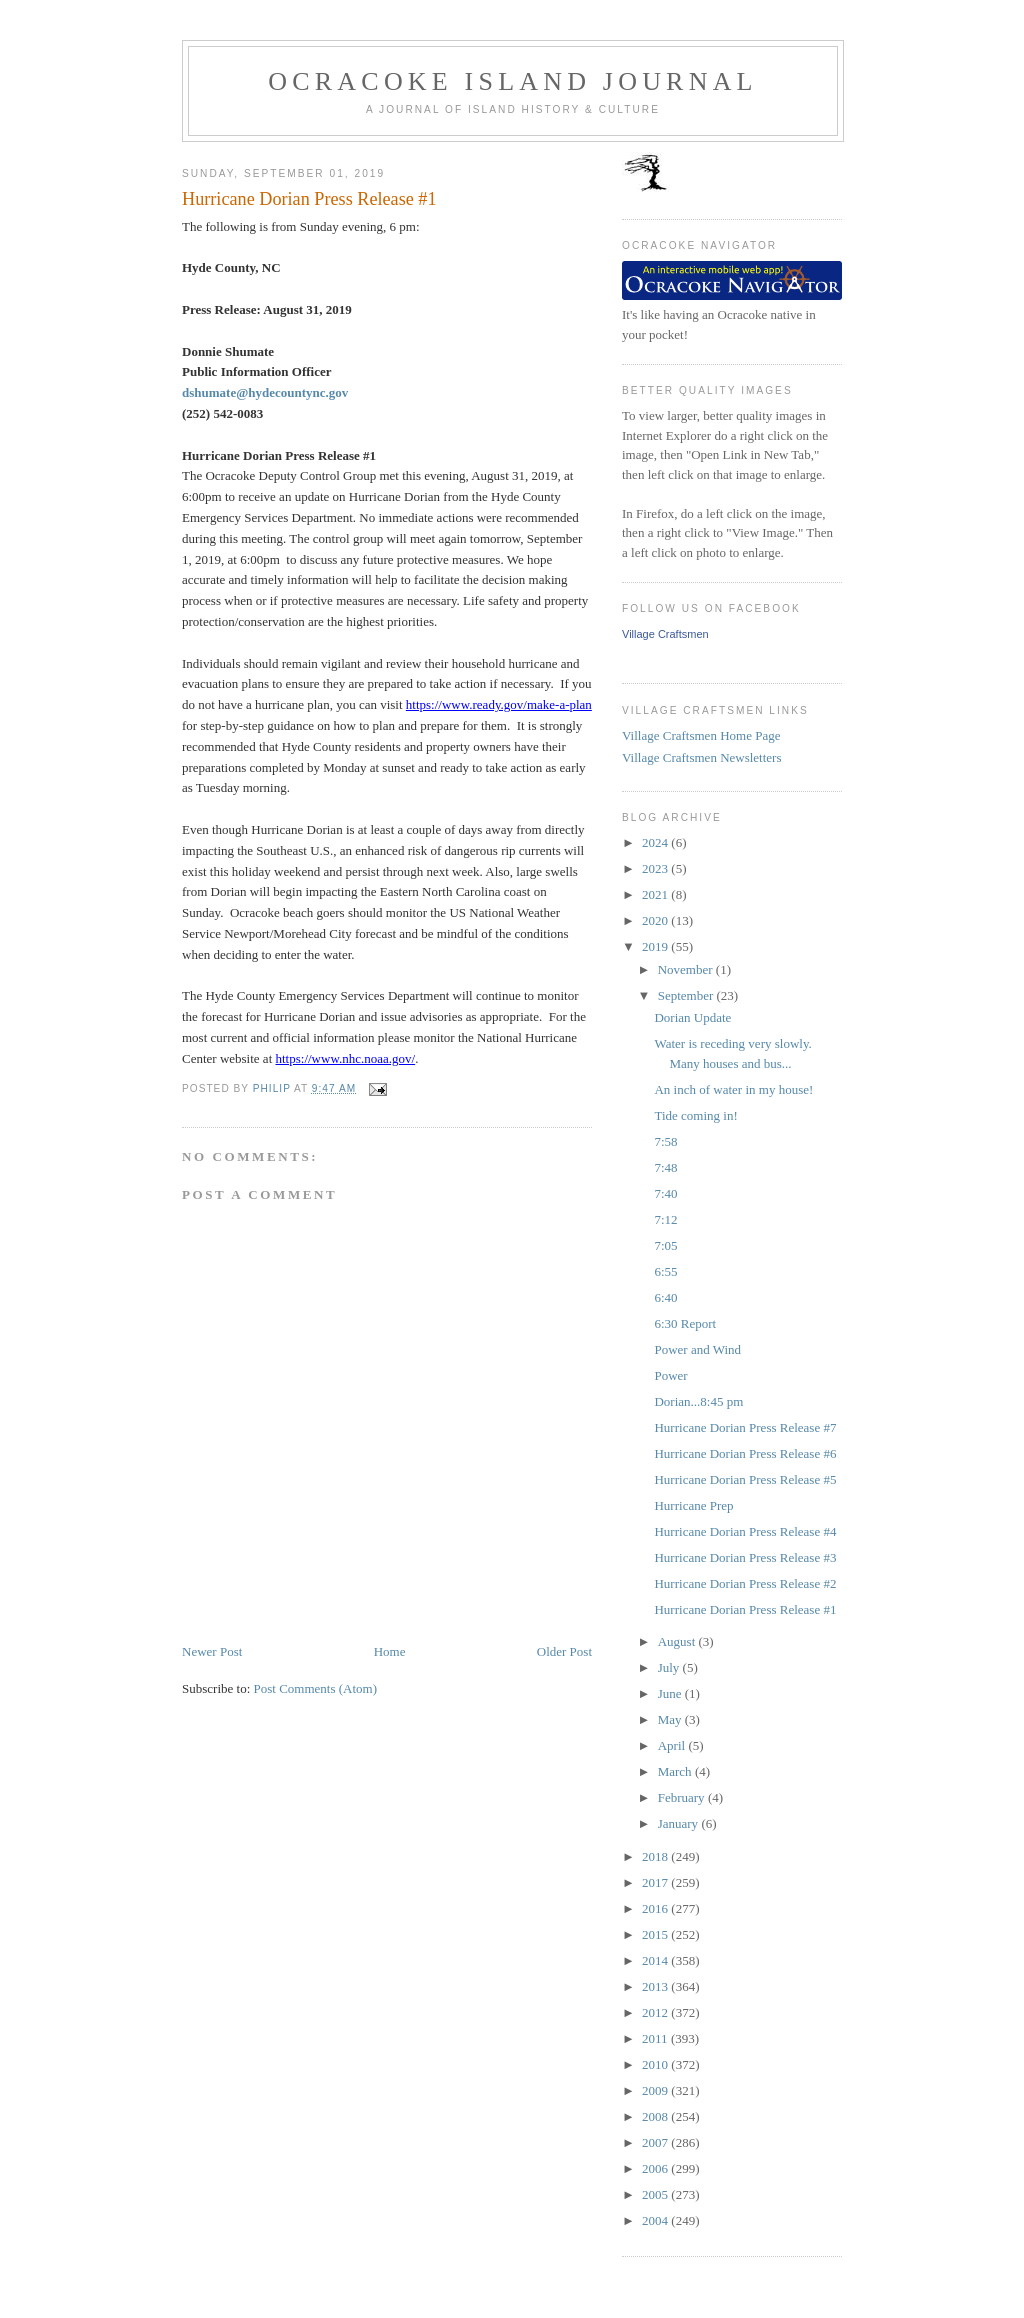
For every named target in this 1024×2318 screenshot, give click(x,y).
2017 (656, 1882)
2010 (656, 2064)
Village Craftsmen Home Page (701, 735)
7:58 (665, 1141)
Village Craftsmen (665, 634)
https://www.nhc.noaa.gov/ (346, 1058)
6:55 (665, 1271)
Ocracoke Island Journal (512, 81)
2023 (656, 868)
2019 (656, 946)
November (687, 969)
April (673, 1745)
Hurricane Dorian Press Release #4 (745, 1531)
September (687, 995)
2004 (656, 2220)
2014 (656, 1960)
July (670, 1667)
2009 (656, 2090)
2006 (656, 2168)
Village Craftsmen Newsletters (702, 757)
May (671, 1719)
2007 (656, 2142)
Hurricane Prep (693, 1505)
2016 (656, 1908)
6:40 (665, 1297)
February (683, 1797)
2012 (656, 2012)
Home (390, 1651)
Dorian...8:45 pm (698, 1401)
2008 (656, 2116)
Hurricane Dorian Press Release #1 (745, 1609)
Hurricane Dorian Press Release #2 (745, 1583)
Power (670, 1375)
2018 (656, 1856)
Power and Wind (697, 1349)
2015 (656, 1934)
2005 (656, 2194)
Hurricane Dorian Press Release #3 (745, 1557)
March (676, 1771)
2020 (656, 920)
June (671, 1693)
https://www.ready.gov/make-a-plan (499, 704)
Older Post (564, 1651)
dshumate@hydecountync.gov (265, 392)
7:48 (665, 1167)
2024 (656, 842)
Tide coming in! (695, 1115)
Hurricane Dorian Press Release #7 (745, 1427)
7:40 (665, 1193)
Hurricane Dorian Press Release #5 (745, 1479)
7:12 (665, 1219)
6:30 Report (685, 1323)
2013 (656, 1986)
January (680, 1823)
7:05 (665, 1245)
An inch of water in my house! (733, 1089)
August (678, 1641)
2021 (656, 894)
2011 (656, 2038)
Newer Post (212, 1651)
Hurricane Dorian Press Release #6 (745, 1453)
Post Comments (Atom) (316, 1688)
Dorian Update (692, 1017)
